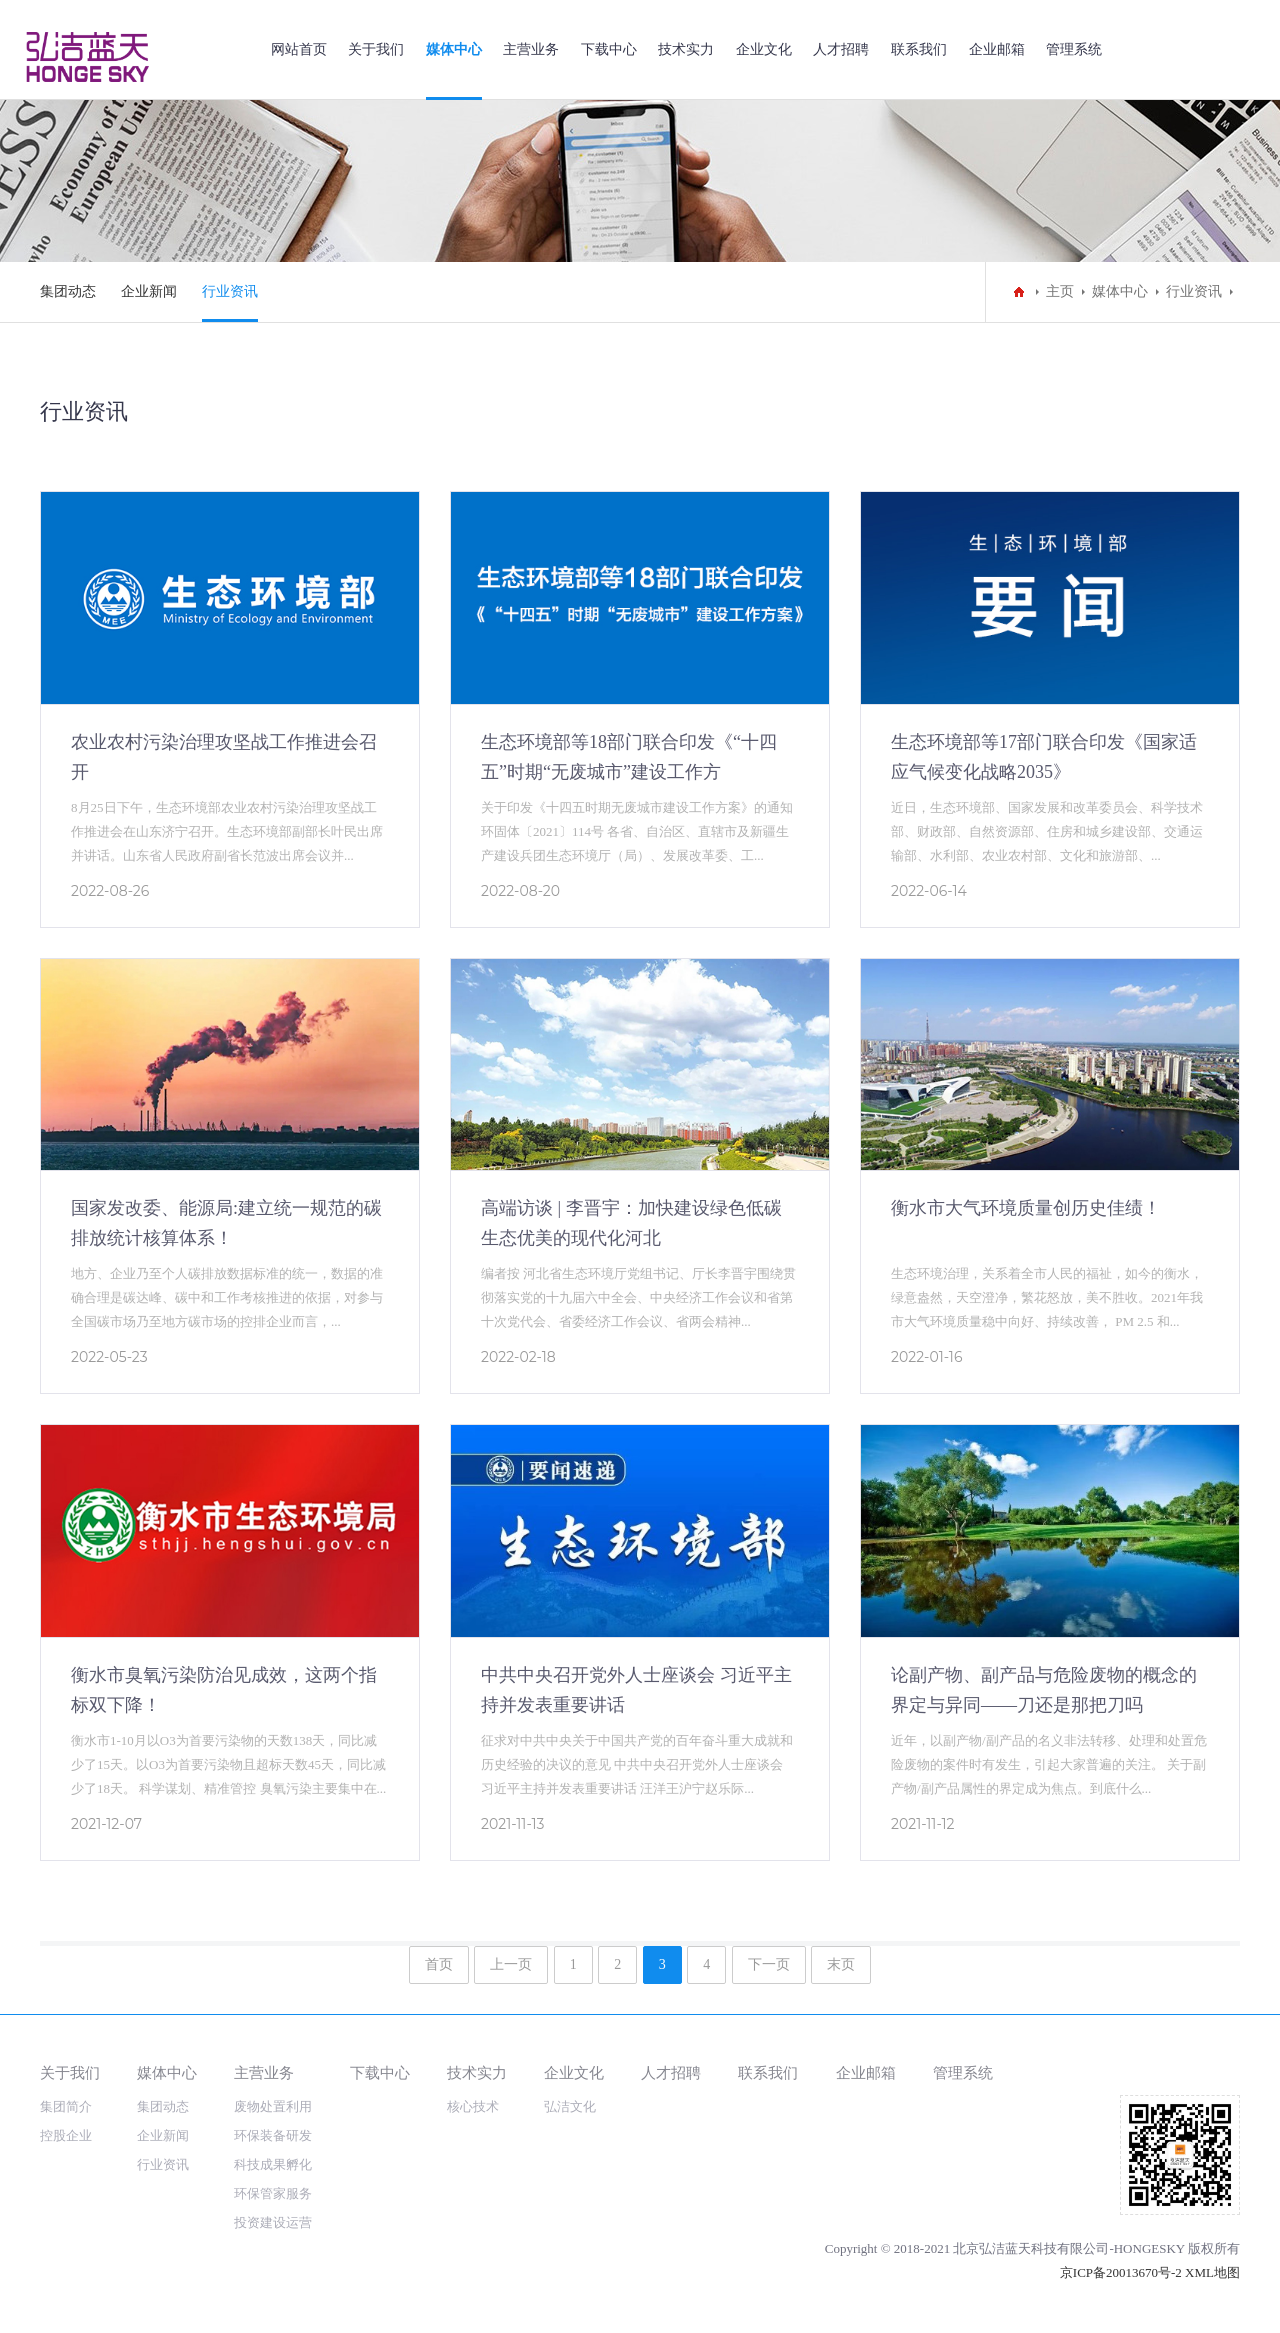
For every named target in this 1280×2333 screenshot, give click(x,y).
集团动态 (68, 291)
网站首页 (299, 49)
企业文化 (764, 49)
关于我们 (376, 49)
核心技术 (473, 2106)
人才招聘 (841, 49)
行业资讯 (230, 291)
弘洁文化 (570, 2106)
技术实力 (686, 49)
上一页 (511, 1964)
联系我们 (919, 49)
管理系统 (1074, 49)
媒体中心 (454, 49)
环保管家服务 (273, 2193)
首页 (439, 1964)
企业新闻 (149, 291)
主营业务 (531, 49)
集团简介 (66, 2106)
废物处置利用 (273, 2106)
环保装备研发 (273, 2135)
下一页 (769, 1964)
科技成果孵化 (273, 2164)
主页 (1060, 291)
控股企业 (66, 2135)
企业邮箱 (997, 49)
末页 (841, 1964)
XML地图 (1212, 2272)
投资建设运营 (273, 2222)
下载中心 (609, 49)
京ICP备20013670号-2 (1121, 2272)
